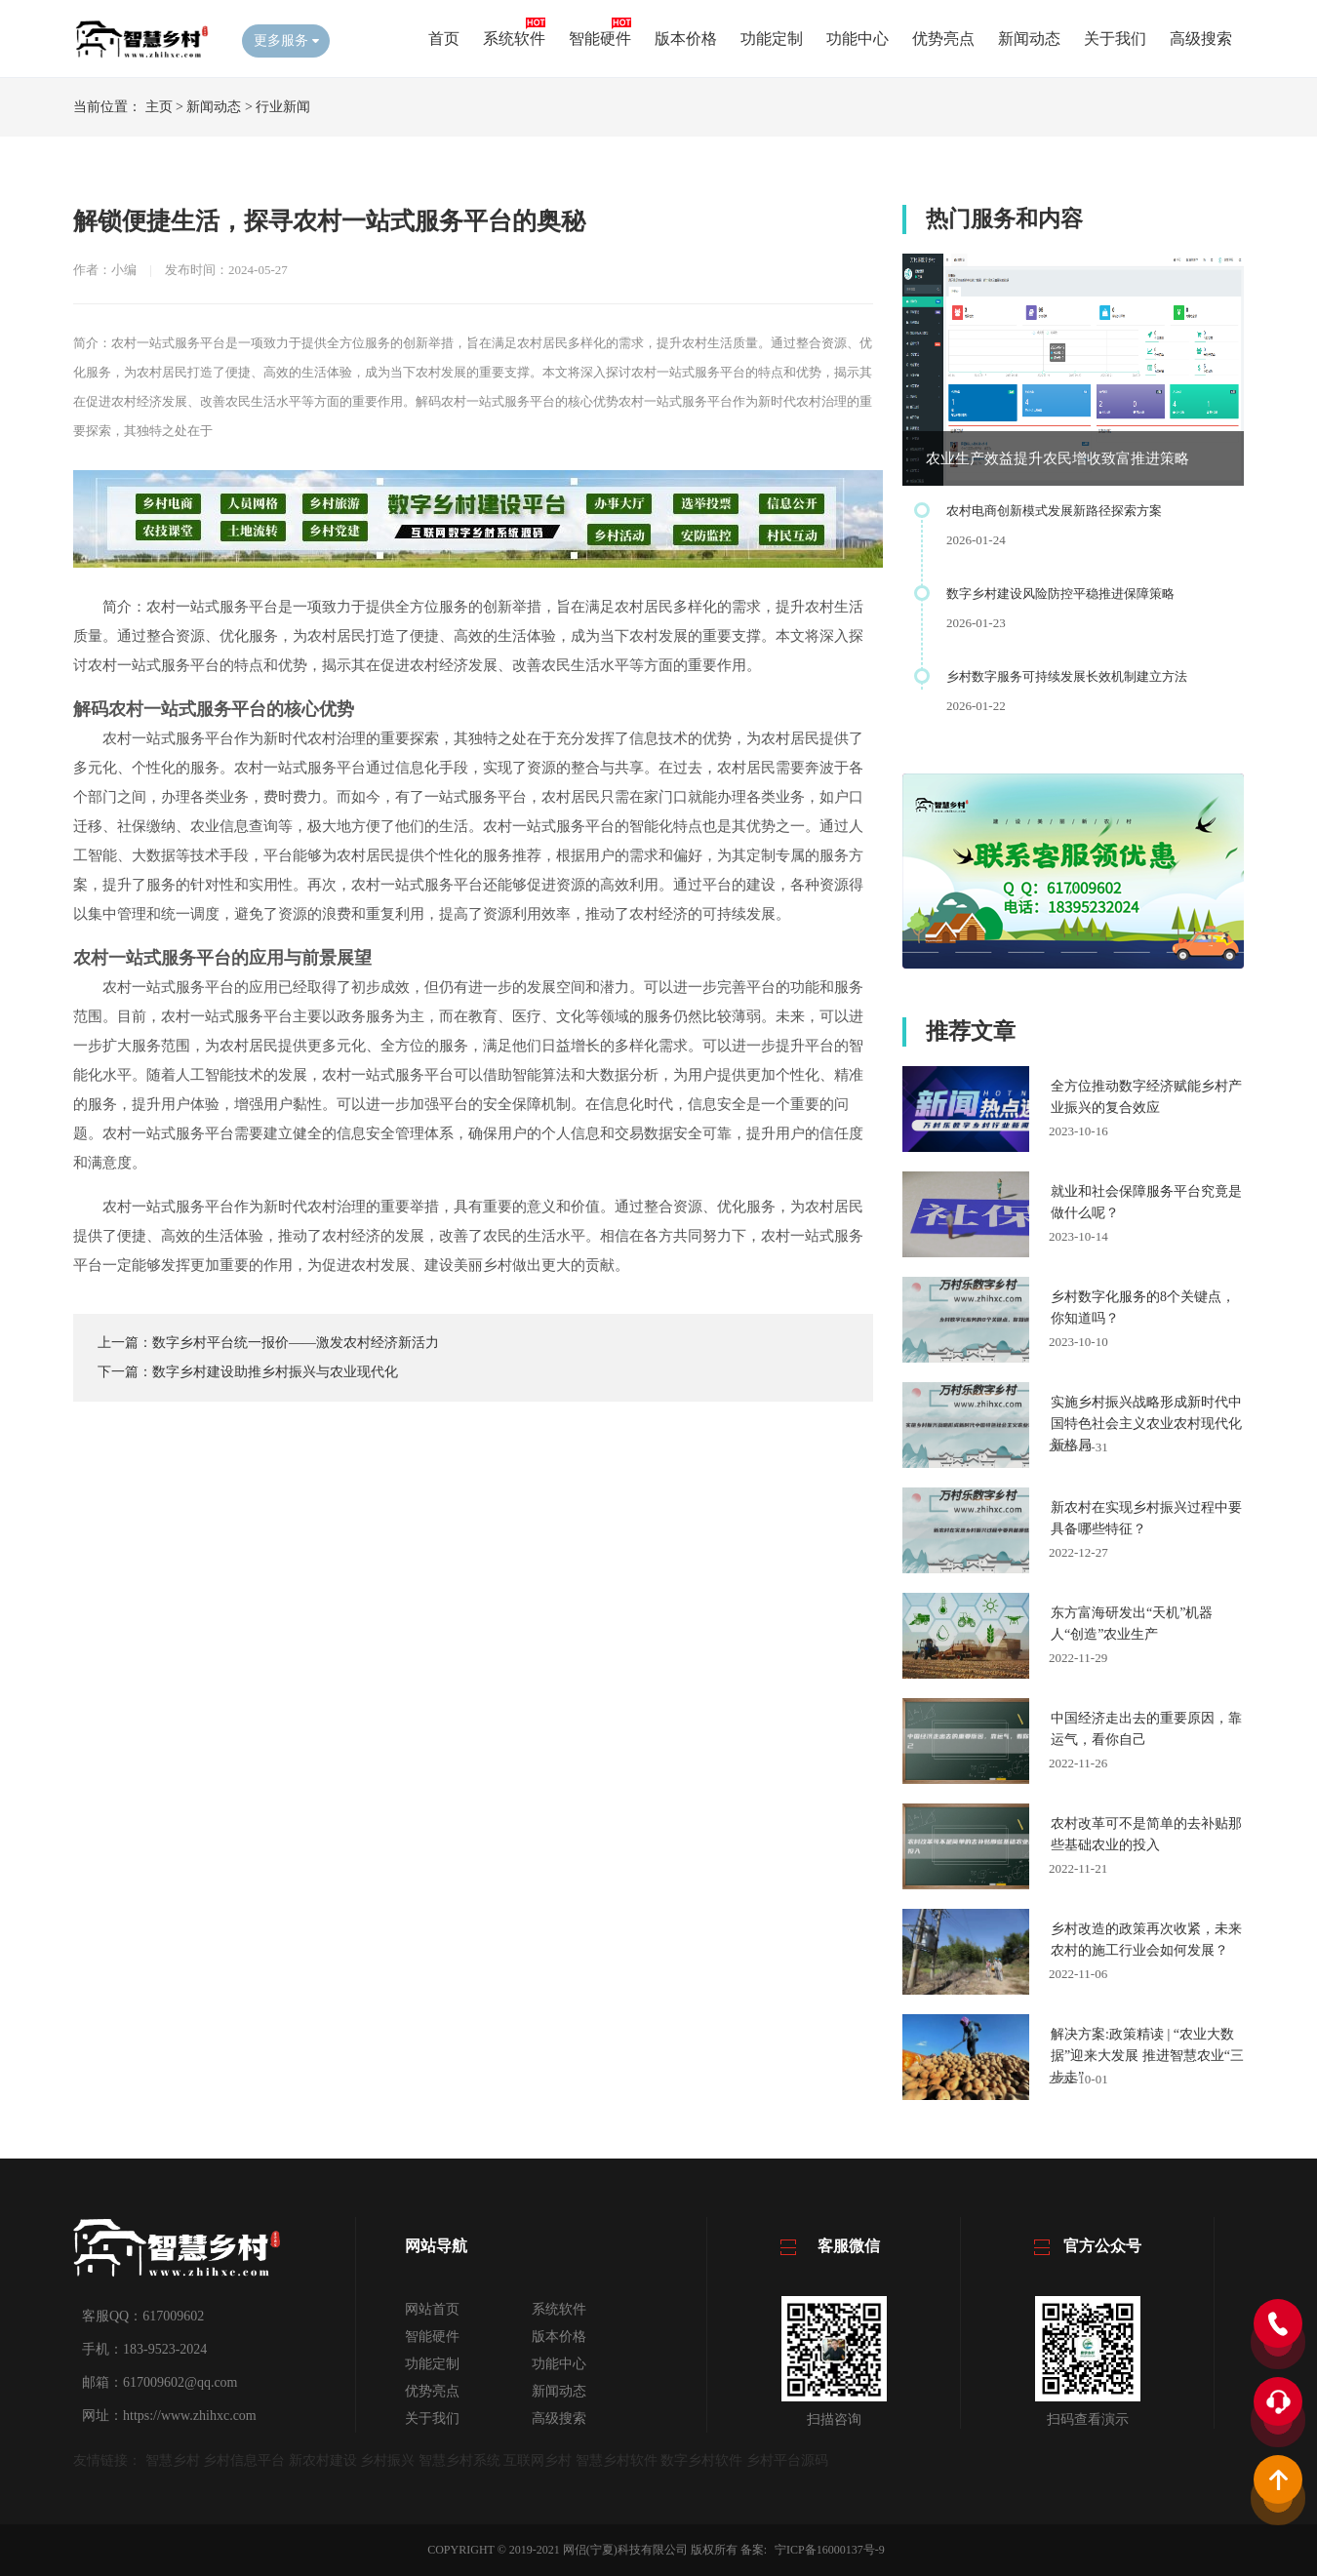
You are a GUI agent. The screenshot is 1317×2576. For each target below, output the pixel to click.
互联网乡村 (537, 2460)
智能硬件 (600, 38)
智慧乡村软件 (617, 2460)
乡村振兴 (387, 2460)
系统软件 (514, 38)
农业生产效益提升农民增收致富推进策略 (1057, 458)
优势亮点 (943, 38)
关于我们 (1115, 38)
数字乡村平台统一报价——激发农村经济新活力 (295, 1342)
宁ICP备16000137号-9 (830, 2549)
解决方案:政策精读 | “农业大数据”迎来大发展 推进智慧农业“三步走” (1147, 2055)
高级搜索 (1201, 38)
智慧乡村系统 (459, 2460)
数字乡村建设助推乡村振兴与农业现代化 (275, 1372)
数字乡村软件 (701, 2460)
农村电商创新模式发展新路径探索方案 (1054, 510)
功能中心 (857, 38)
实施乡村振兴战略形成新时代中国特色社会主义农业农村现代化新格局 (1146, 1423)
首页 (443, 38)
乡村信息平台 (244, 2460)
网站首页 (432, 2309)
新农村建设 (323, 2460)
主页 (159, 106)
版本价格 (686, 38)
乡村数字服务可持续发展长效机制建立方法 (1066, 676)
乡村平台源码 (787, 2460)
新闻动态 (1029, 38)
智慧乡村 (172, 2460)
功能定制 (771, 38)
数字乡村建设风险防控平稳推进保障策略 (1060, 593)
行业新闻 (283, 106)
